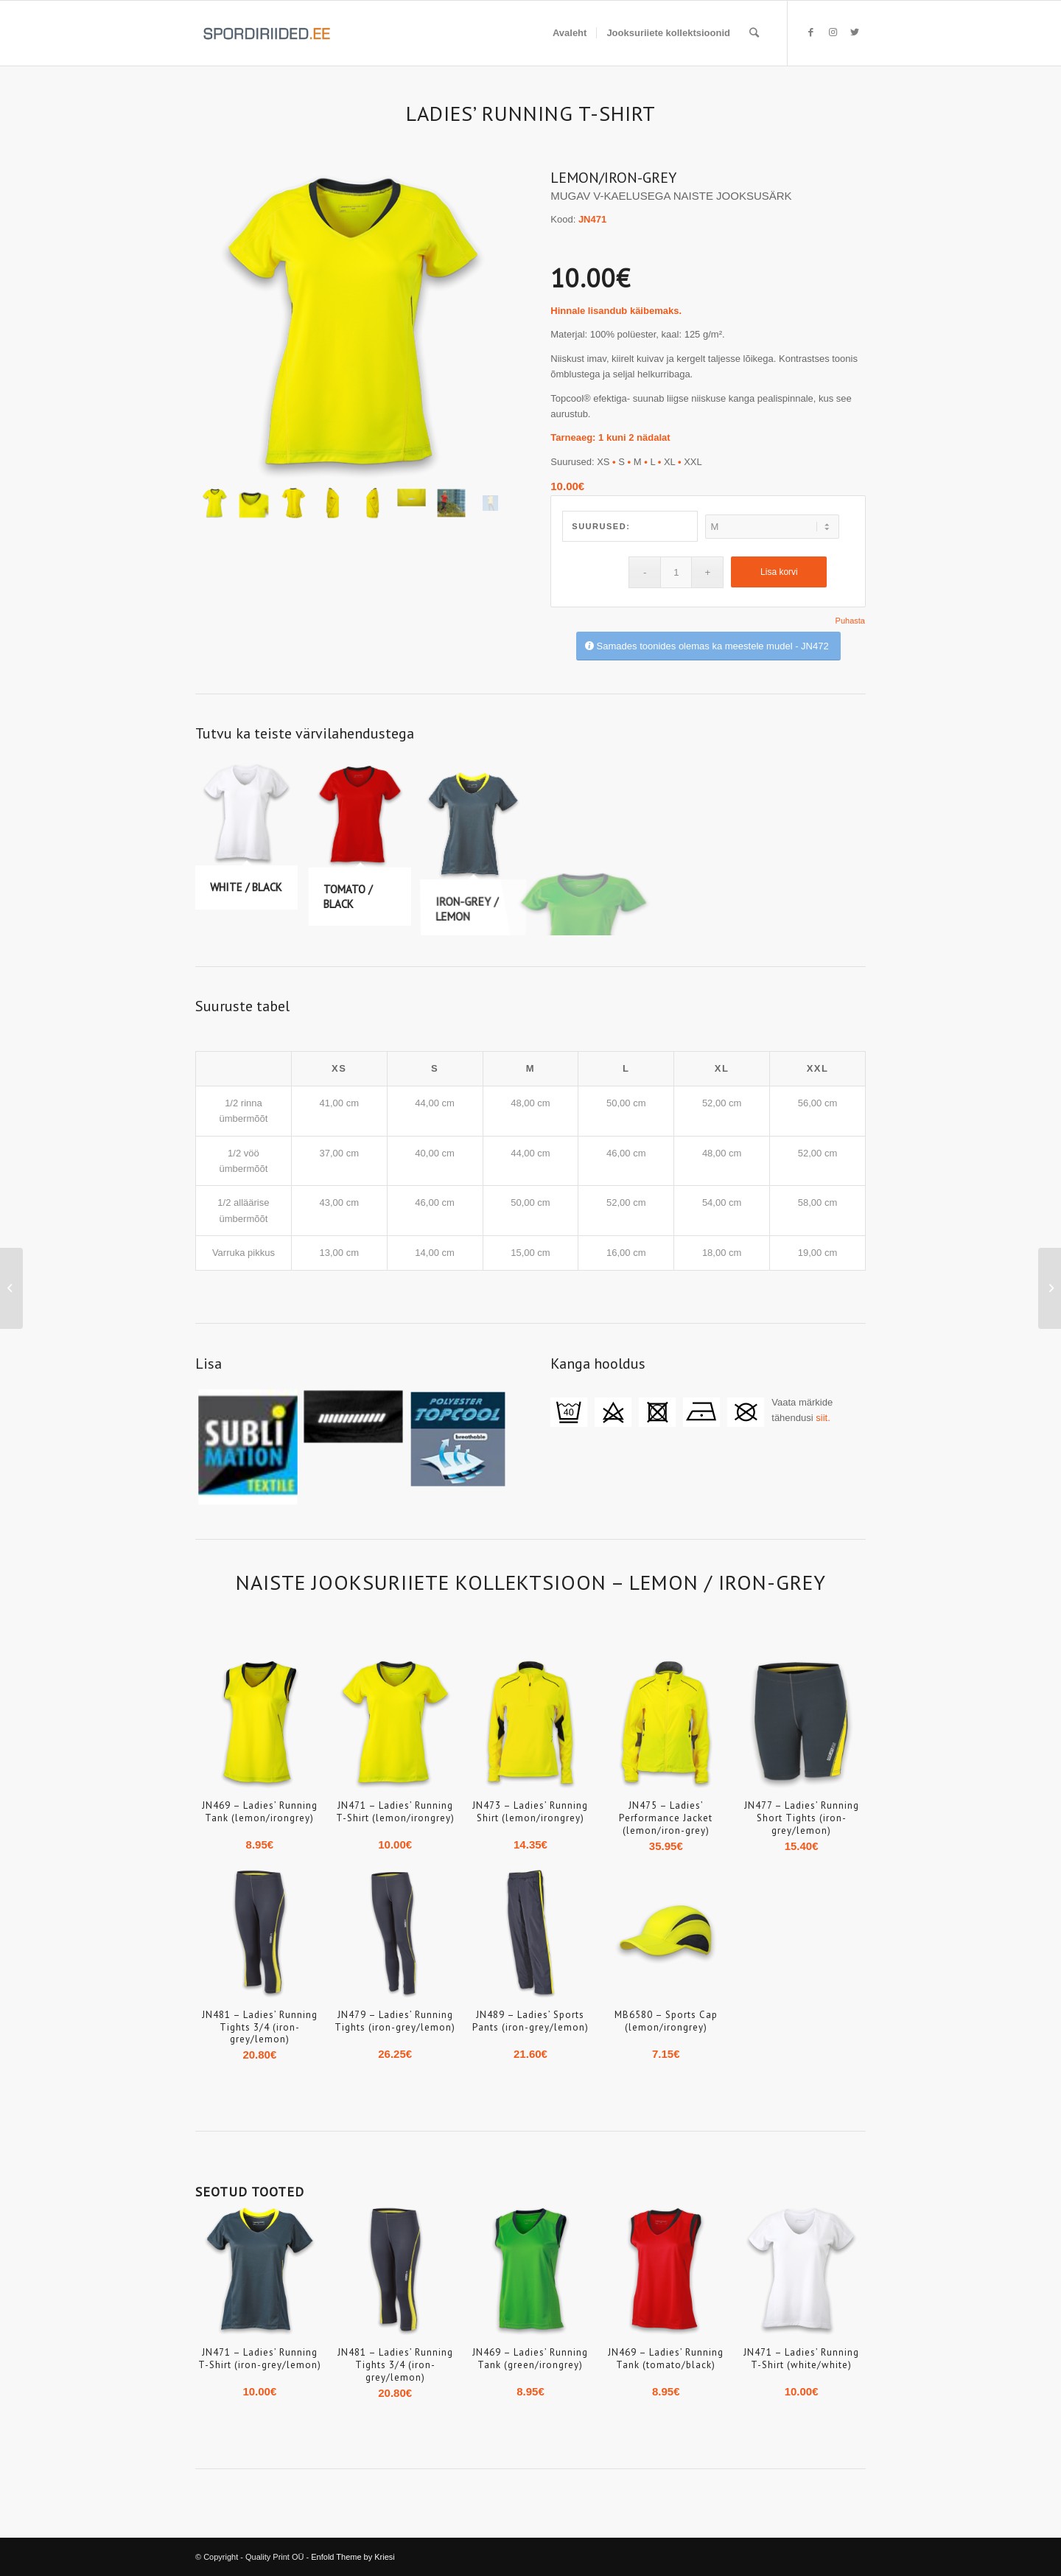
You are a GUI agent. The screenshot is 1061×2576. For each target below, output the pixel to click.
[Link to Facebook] (810, 32)
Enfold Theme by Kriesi (353, 2556)
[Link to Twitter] (855, 32)
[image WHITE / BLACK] (252, 842)
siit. (823, 1417)
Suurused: (601, 526)
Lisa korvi (779, 572)
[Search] (754, 33)
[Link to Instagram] (833, 32)
